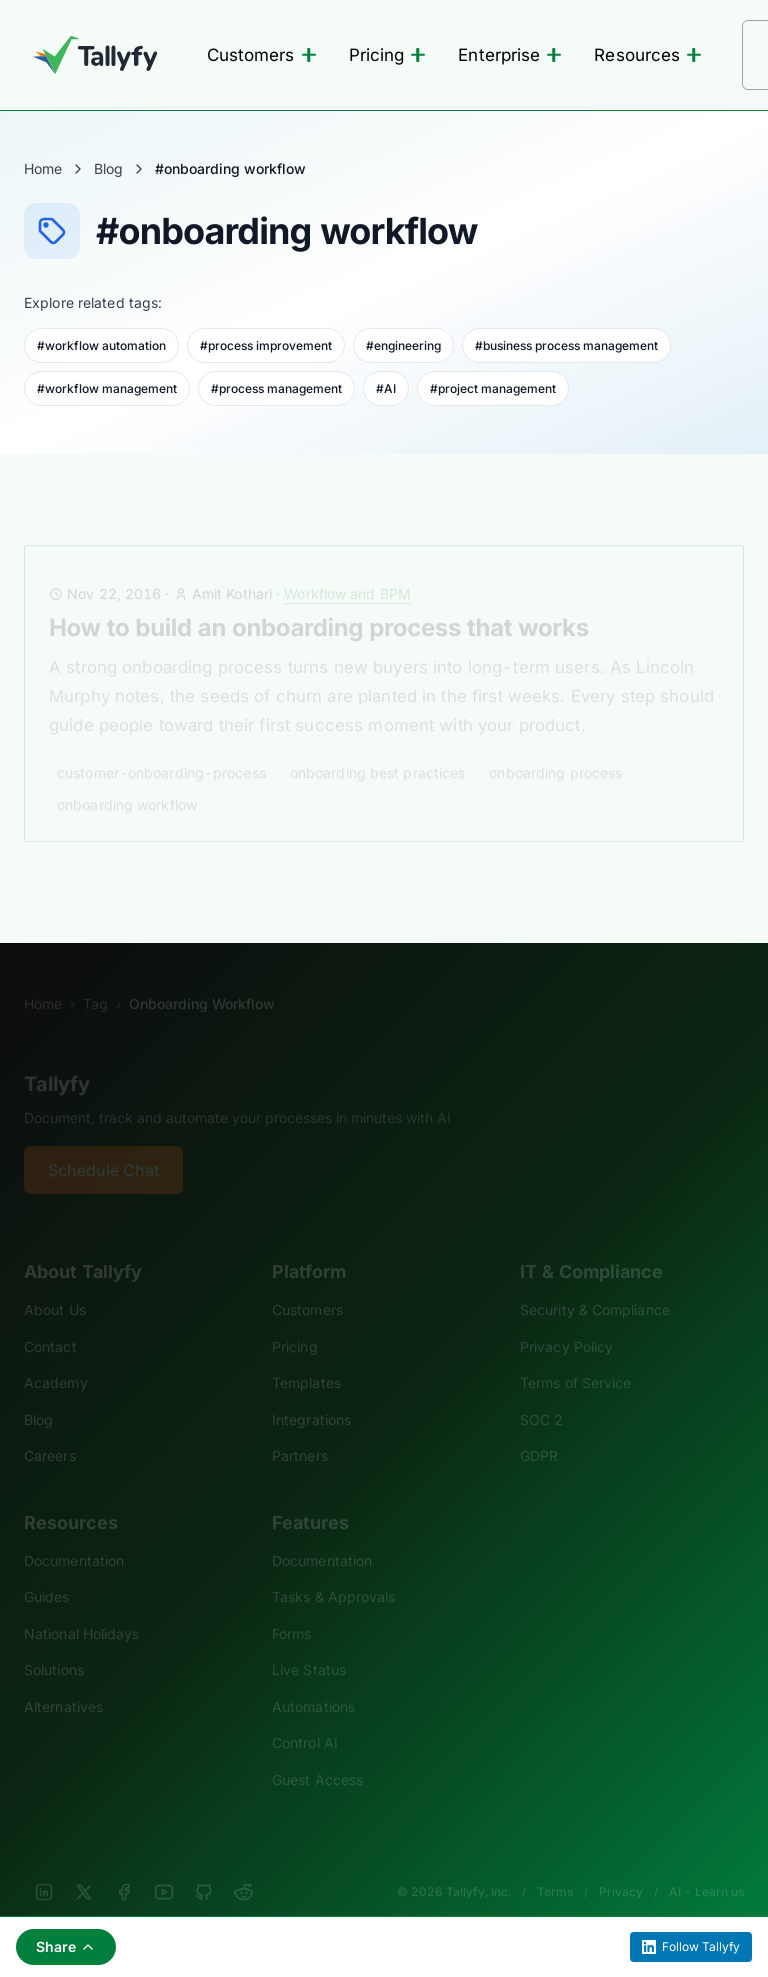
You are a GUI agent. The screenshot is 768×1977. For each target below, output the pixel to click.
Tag (95, 976)
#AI (386, 388)
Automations (313, 1679)
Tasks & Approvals (333, 1569)
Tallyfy (57, 1057)
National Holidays (81, 1606)
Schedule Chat (103, 1143)
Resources (648, 55)
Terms (555, 1864)
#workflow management (107, 388)
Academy (56, 1355)
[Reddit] (244, 1865)
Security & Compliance (595, 1282)
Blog (108, 168)
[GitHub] (204, 1865)
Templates (306, 1355)
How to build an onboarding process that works (319, 600)
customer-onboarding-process (161, 745)
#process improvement (266, 345)
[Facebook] (124, 1865)
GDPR (539, 1428)
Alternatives (63, 1679)
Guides (47, 1569)
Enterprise (510, 55)
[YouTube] (164, 1865)
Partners (300, 1428)
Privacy (621, 1864)
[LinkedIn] (44, 1865)
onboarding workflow (127, 777)
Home (43, 168)
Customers (262, 55)
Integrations (311, 1392)
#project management (493, 388)
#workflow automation (101, 345)
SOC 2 (541, 1392)
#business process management (566, 345)
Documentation (74, 1533)
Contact (50, 1319)
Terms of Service (575, 1355)
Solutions (54, 1642)
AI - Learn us (706, 1864)
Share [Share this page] (66, 1946)
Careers (50, 1428)
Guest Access (317, 1752)
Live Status (309, 1642)
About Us (55, 1282)
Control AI (305, 1715)
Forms (291, 1606)
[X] (84, 1865)
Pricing (388, 55)
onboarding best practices (378, 745)
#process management (276, 388)
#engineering (403, 345)
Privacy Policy (566, 1319)
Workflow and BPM (347, 566)
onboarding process (555, 745)
